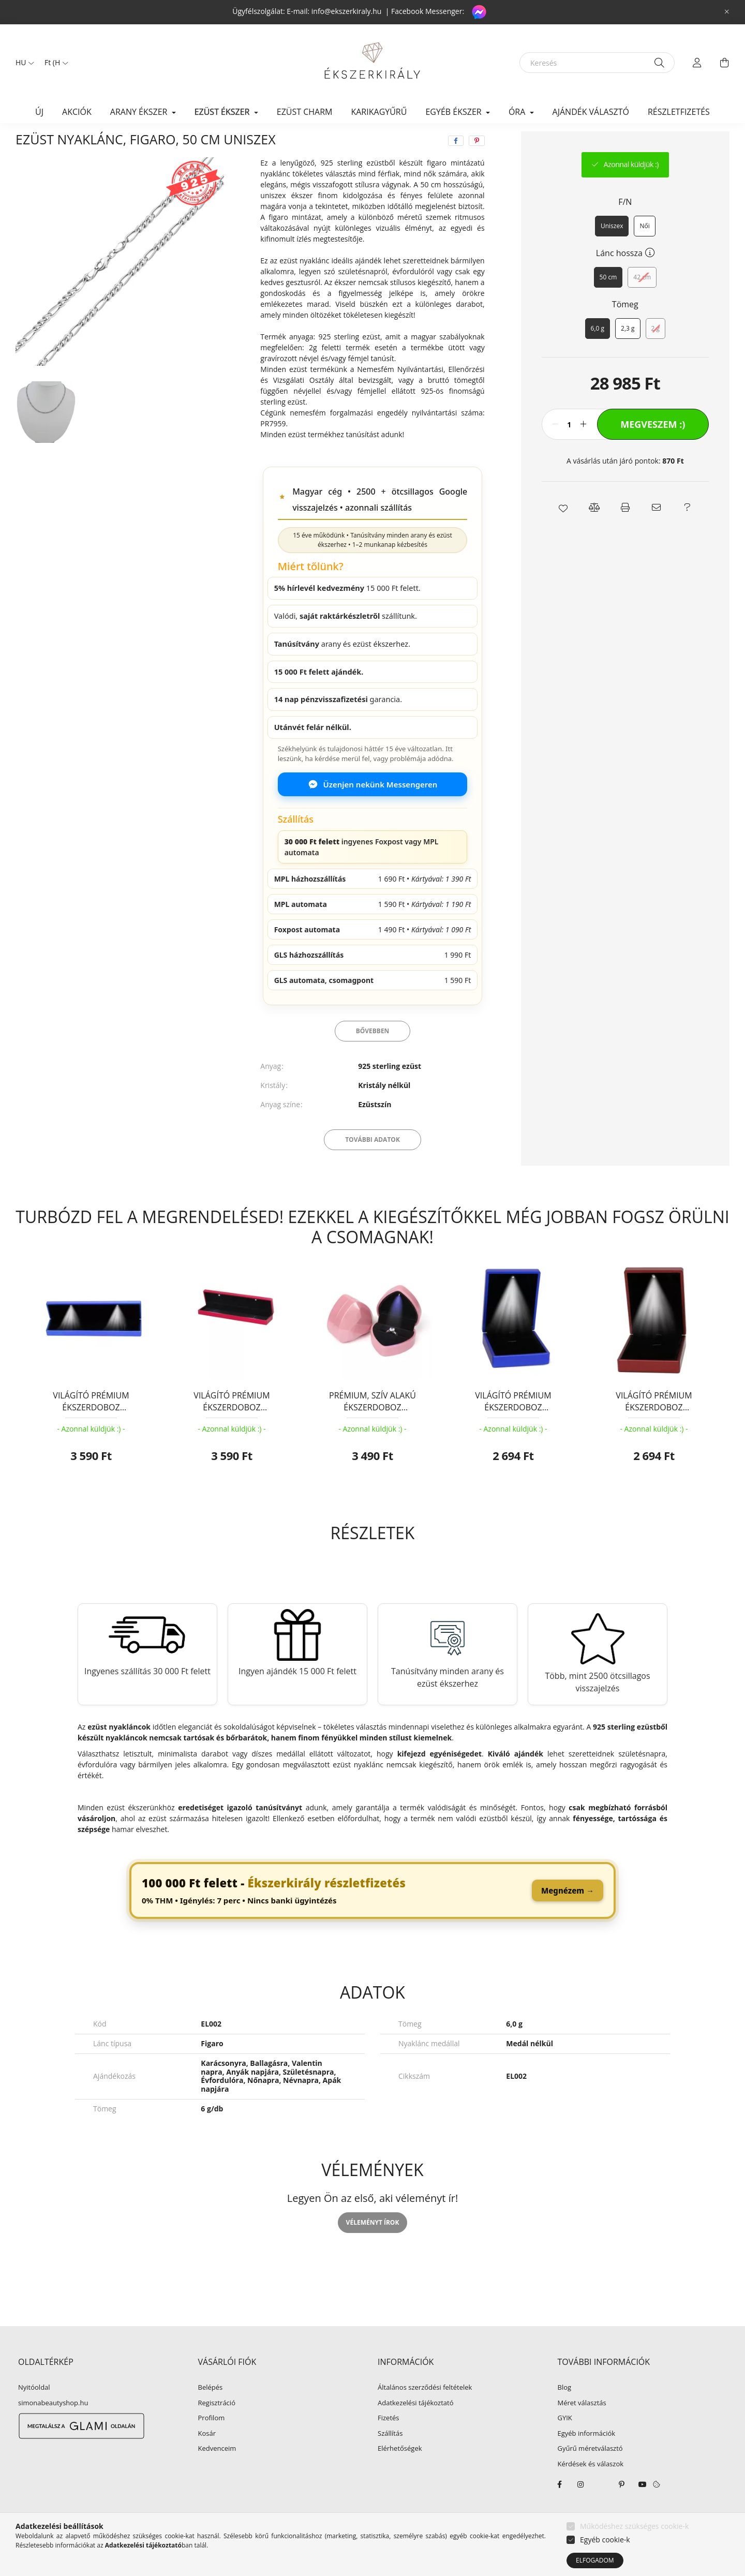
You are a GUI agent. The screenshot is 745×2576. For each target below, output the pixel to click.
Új (39, 111)
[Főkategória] (33, 143)
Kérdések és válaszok (591, 2488)
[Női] (644, 250)
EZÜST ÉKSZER (95, 143)
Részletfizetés (679, 111)
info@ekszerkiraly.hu (346, 11)
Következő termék (697, 143)
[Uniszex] (612, 250)
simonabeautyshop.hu (53, 2427)
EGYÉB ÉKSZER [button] (454, 111)
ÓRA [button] (518, 111)
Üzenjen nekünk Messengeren (373, 808)
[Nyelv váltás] (22, 62)
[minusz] (555, 448)
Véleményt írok (372, 2246)
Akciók (77, 111)
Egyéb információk (587, 2458)
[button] (563, 532)
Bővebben (373, 1055)
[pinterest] (477, 165)
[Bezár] (727, 12)
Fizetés (388, 2442)
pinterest (622, 2508)
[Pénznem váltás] (53, 62)
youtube (642, 2508)
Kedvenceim (217, 2473)
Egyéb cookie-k (605, 2539)
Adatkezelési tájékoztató (416, 2427)
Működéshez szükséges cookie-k (634, 2526)
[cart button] (724, 62)
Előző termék (636, 143)
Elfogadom (595, 2560)
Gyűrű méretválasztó (590, 2473)
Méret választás (582, 2427)
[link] (372, 1914)
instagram (580, 2508)
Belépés (210, 2412)
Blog (565, 2412)
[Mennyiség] (569, 449)
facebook (559, 2508)
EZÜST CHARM (305, 111)
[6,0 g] (597, 353)
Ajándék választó (591, 111)
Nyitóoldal (34, 2412)
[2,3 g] (627, 353)
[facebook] (456, 165)
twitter (601, 2508)
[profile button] (697, 62)
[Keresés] (597, 62)
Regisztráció (216, 2427)
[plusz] (583, 448)
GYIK (565, 2442)
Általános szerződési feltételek (425, 2412)
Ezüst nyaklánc (163, 143)
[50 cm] (608, 301)
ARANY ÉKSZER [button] (140, 111)
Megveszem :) (652, 448)
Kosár (207, 2458)
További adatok (372, 1163)
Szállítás (390, 2458)
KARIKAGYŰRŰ (379, 111)
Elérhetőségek (400, 2473)
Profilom (211, 2442)
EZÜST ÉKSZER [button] (223, 111)
